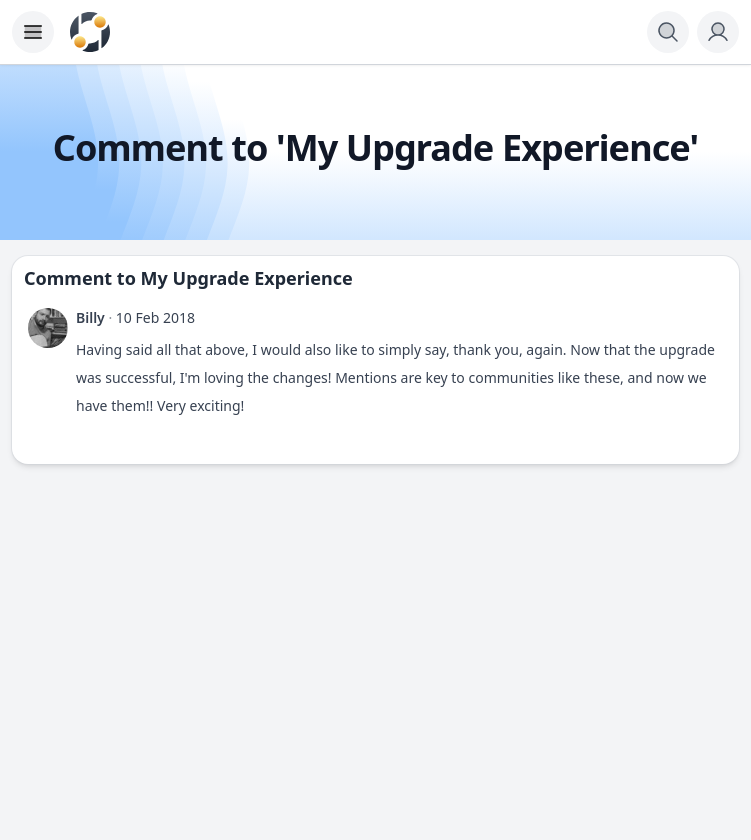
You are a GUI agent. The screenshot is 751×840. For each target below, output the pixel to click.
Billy (90, 317)
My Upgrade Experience (247, 278)
